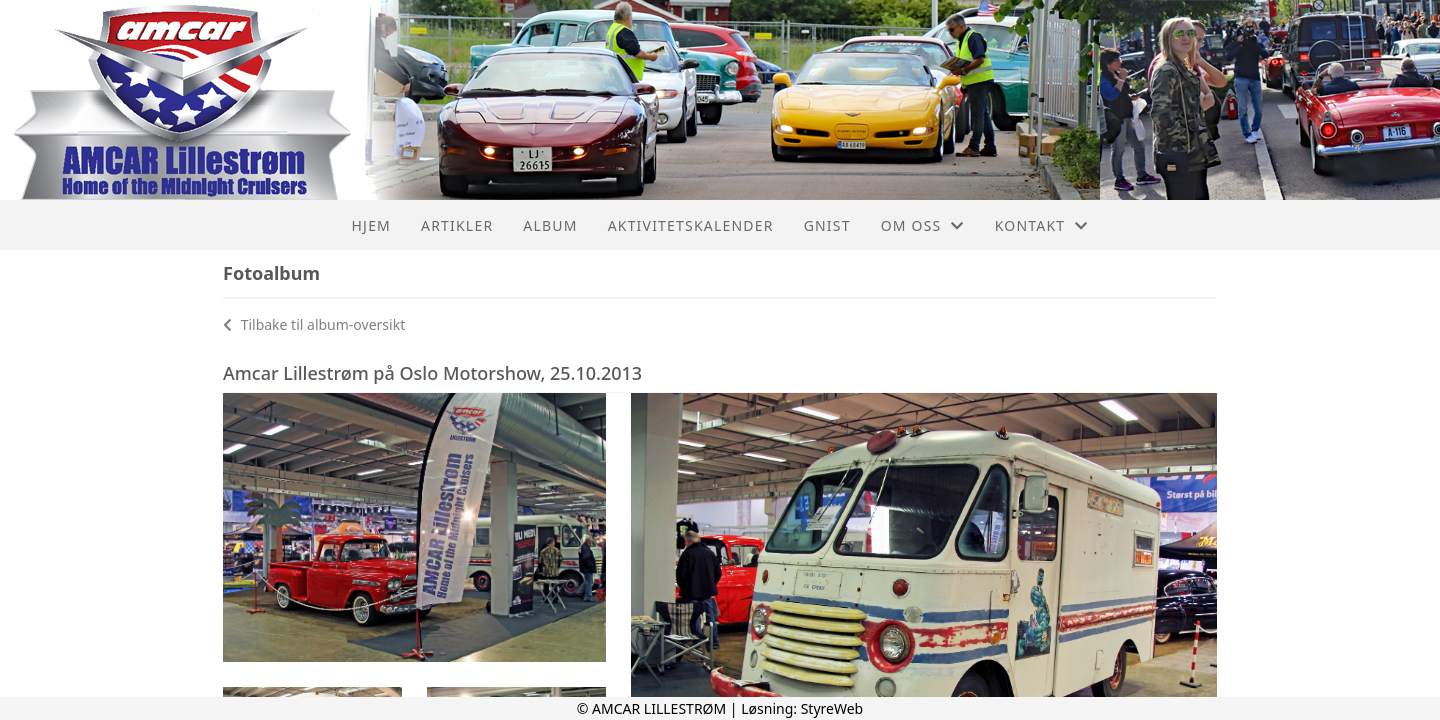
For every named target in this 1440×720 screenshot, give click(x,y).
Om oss (923, 225)
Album (550, 225)
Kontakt (1042, 225)
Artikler (457, 225)
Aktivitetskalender (691, 225)
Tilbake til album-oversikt (314, 324)
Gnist (827, 225)
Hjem (371, 225)
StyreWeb (832, 708)
